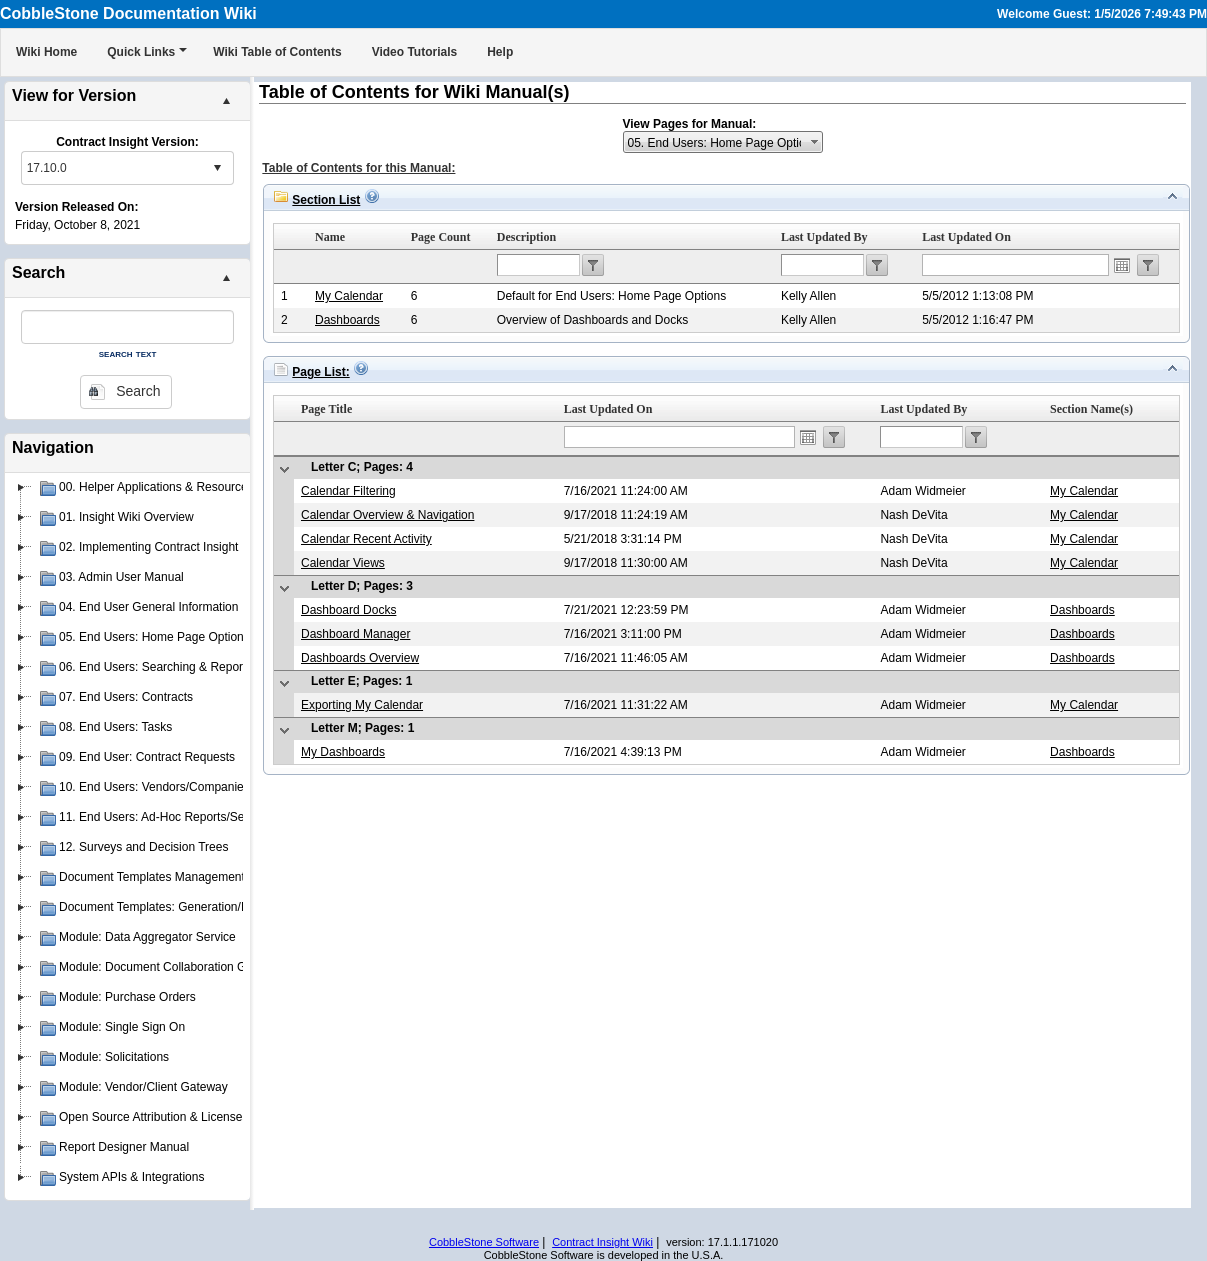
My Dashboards (343, 752)
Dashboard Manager (355, 634)
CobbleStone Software (484, 1242)
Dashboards (347, 320)
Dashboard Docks (348, 610)
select (217, 168)
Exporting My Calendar (362, 705)
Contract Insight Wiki (602, 1242)
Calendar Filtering (348, 491)
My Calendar (349, 296)
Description (526, 237)
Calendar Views (343, 563)
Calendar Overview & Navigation (387, 515)
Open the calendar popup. (1122, 265)
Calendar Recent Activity (366, 539)
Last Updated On (966, 237)
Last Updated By (824, 237)
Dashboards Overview (360, 658)
